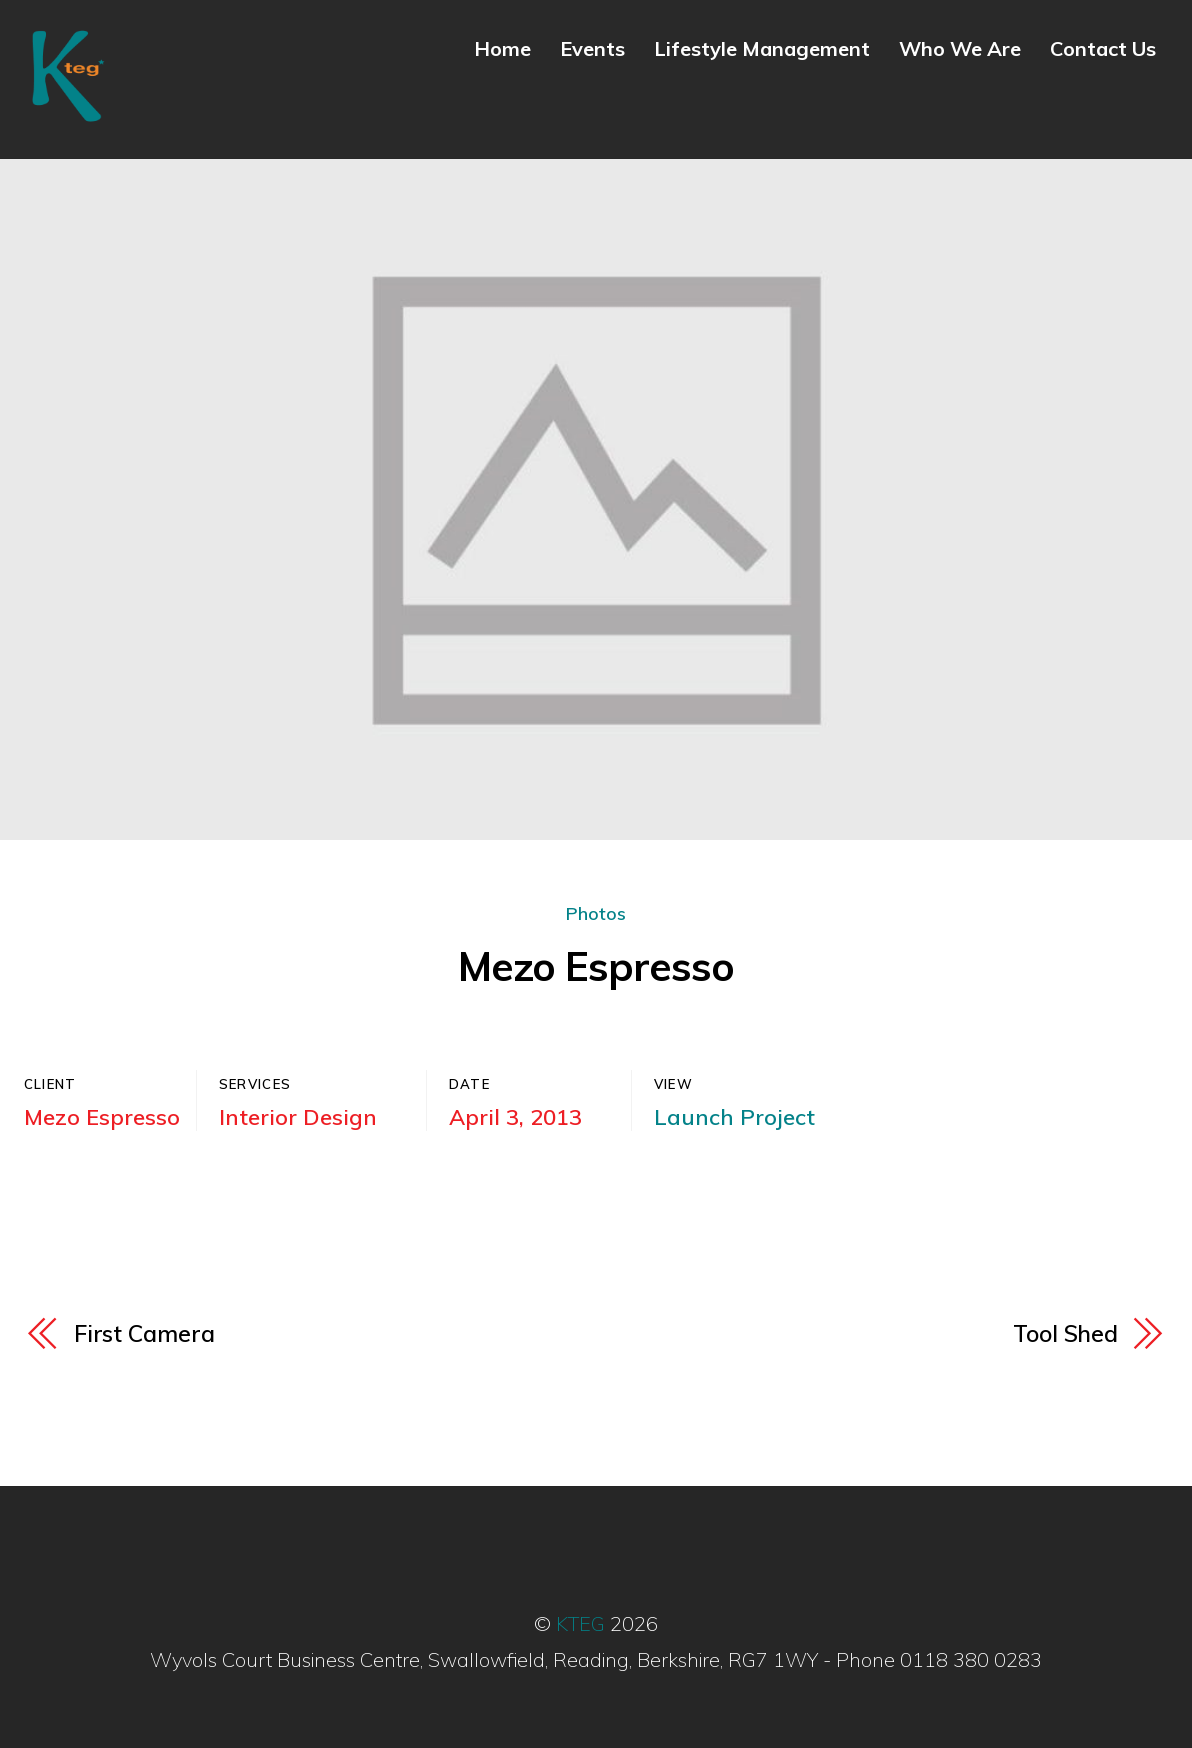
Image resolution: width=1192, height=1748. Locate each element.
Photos (596, 913)
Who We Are (960, 48)
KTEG (580, 1623)
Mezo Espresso (596, 966)
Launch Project (734, 1117)
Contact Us (1103, 48)
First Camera (144, 1333)
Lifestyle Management (762, 48)
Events (592, 48)
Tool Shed (1065, 1333)
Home (502, 48)
